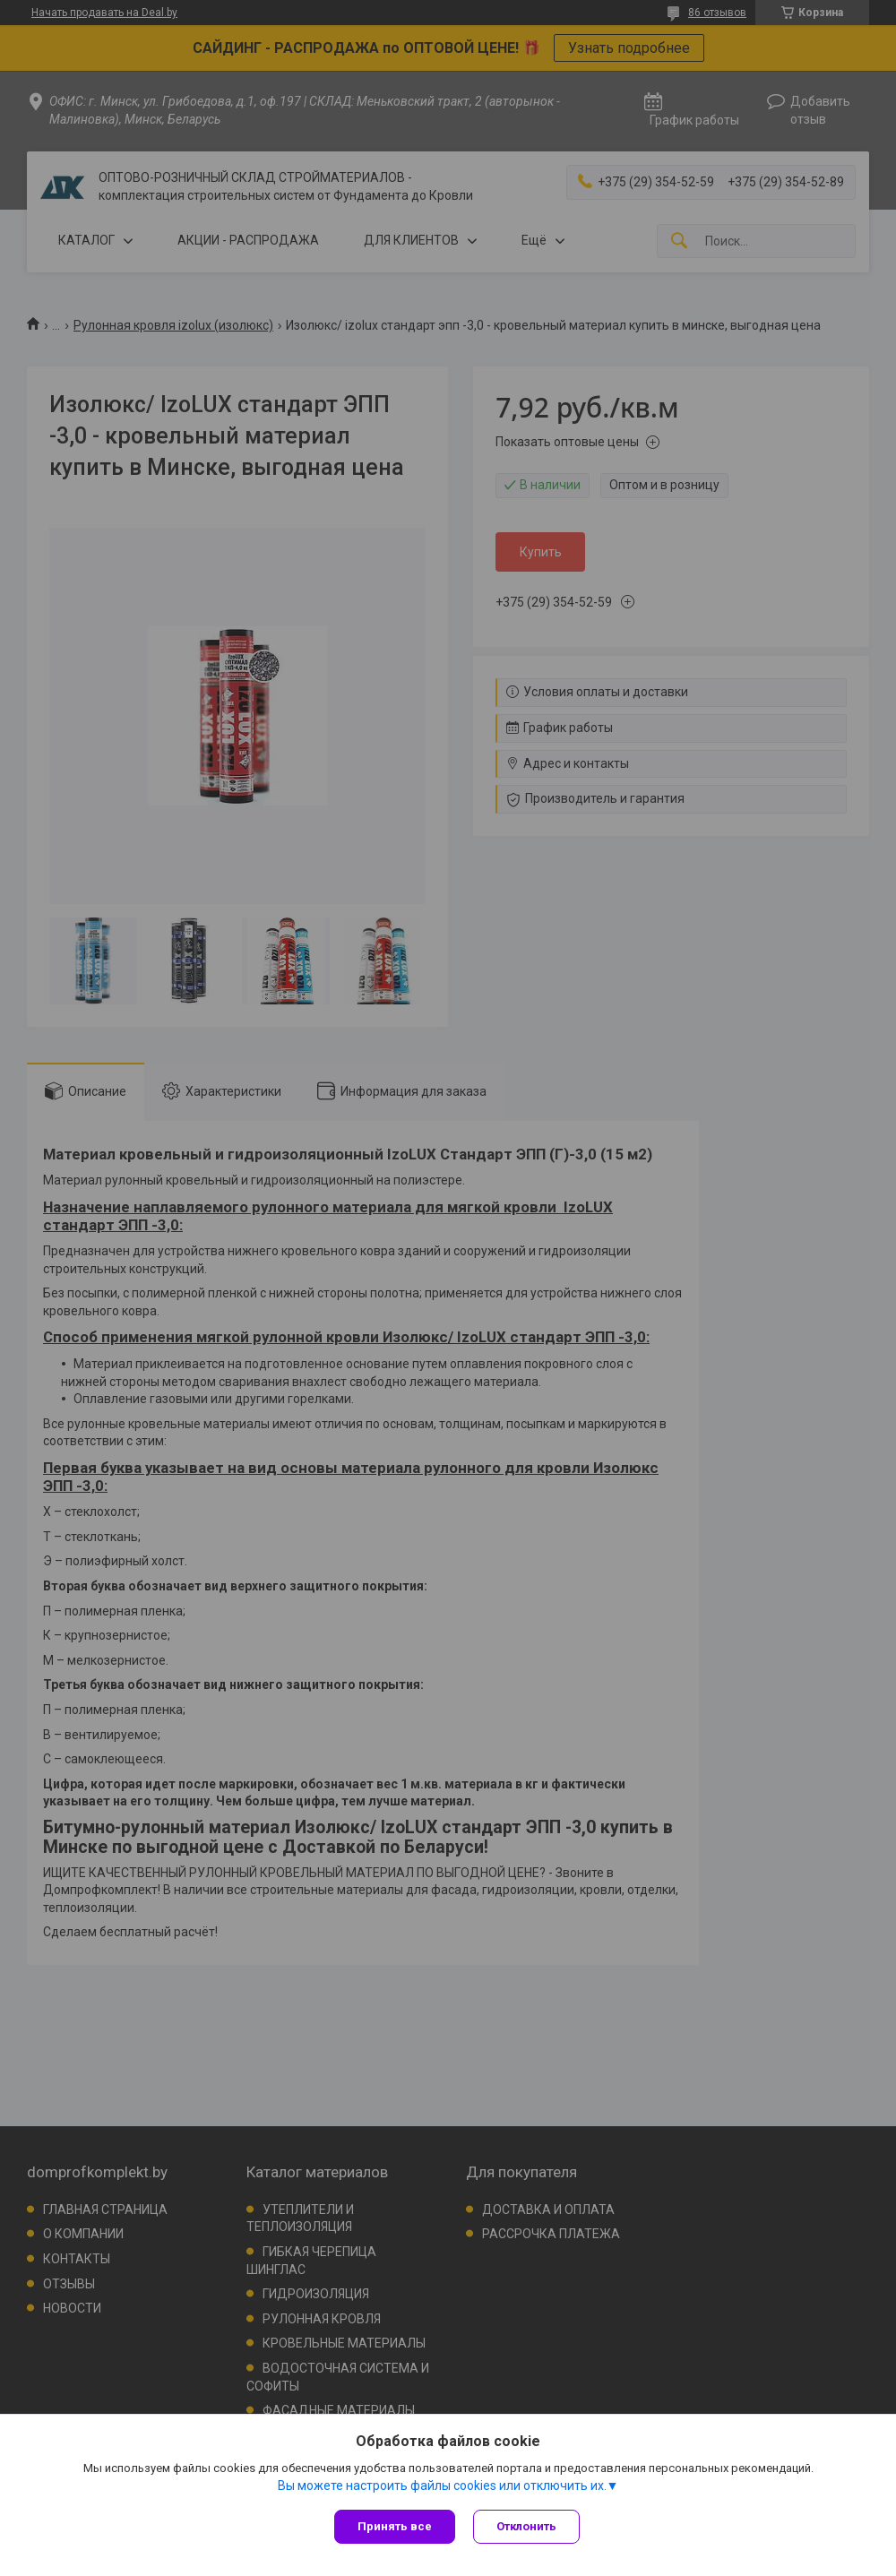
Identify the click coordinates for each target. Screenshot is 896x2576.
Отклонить (526, 2526)
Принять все (395, 2526)
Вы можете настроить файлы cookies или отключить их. (442, 2485)
